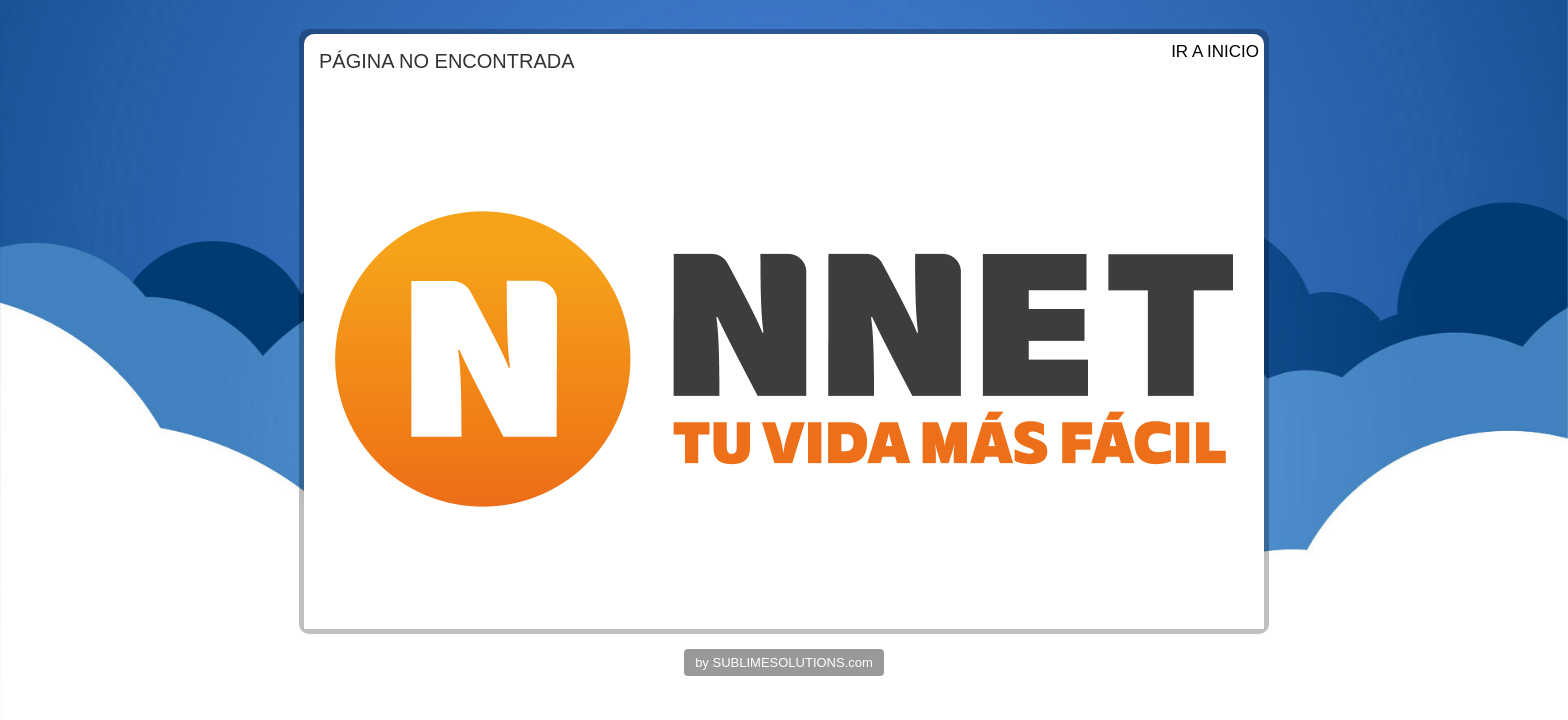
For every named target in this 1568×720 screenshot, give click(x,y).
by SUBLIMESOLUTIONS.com (784, 662)
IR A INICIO (1215, 51)
